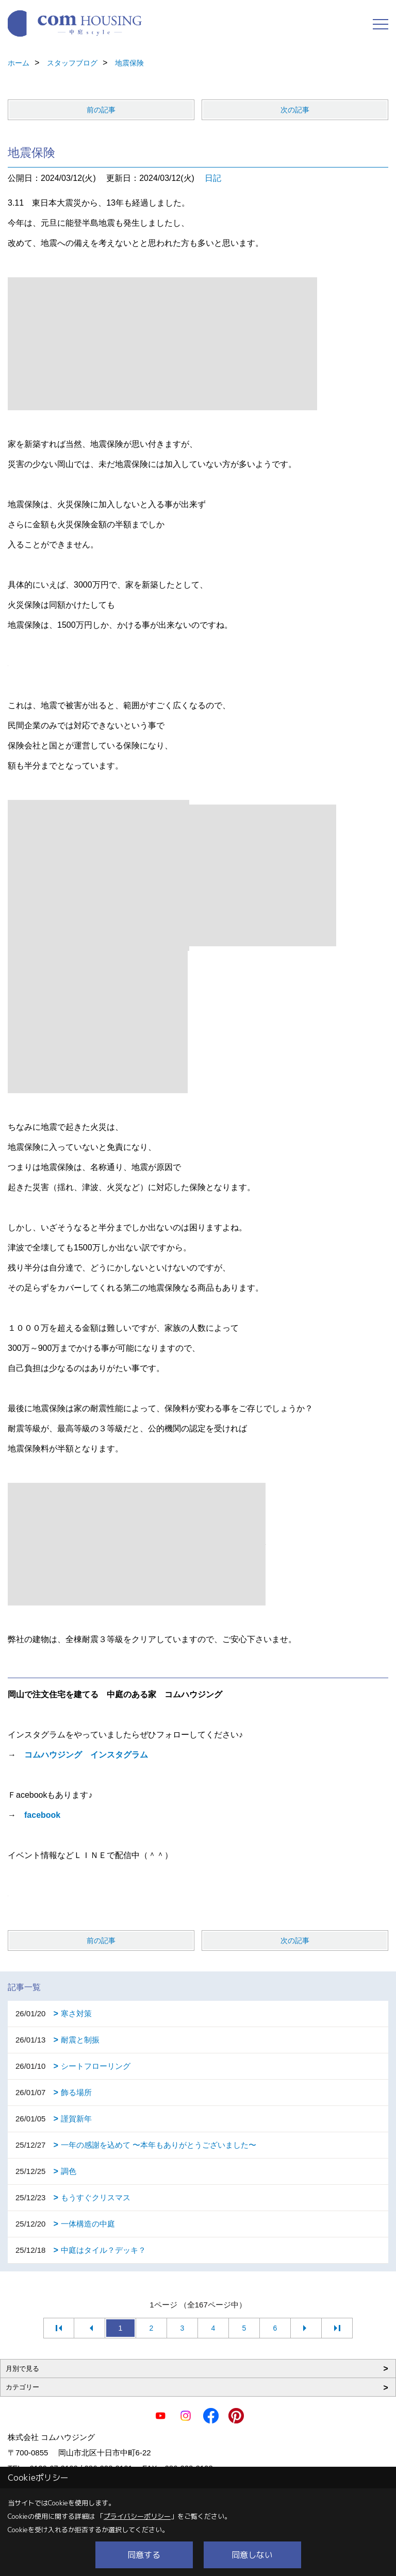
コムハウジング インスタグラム (86, 1754)
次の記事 (294, 110)
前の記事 (101, 110)
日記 (213, 178)
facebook (42, 1815)
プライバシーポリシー (137, 2516)
